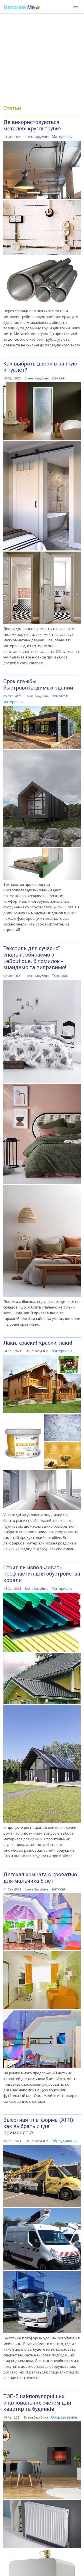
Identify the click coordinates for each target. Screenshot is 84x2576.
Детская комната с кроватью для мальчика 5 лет (40, 1877)
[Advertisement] (42, 60)
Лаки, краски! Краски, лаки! (37, 1343)
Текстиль (60, 975)
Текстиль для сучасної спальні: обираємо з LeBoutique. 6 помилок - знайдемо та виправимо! (34, 958)
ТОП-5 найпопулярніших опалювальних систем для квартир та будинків (37, 2402)
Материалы (62, 136)
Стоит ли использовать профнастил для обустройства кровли (41, 1574)
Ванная (58, 378)
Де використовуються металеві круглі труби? (32, 125)
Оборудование (65, 2140)
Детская (59, 1889)
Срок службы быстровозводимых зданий (38, 684)
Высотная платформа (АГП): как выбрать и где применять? (38, 2126)
